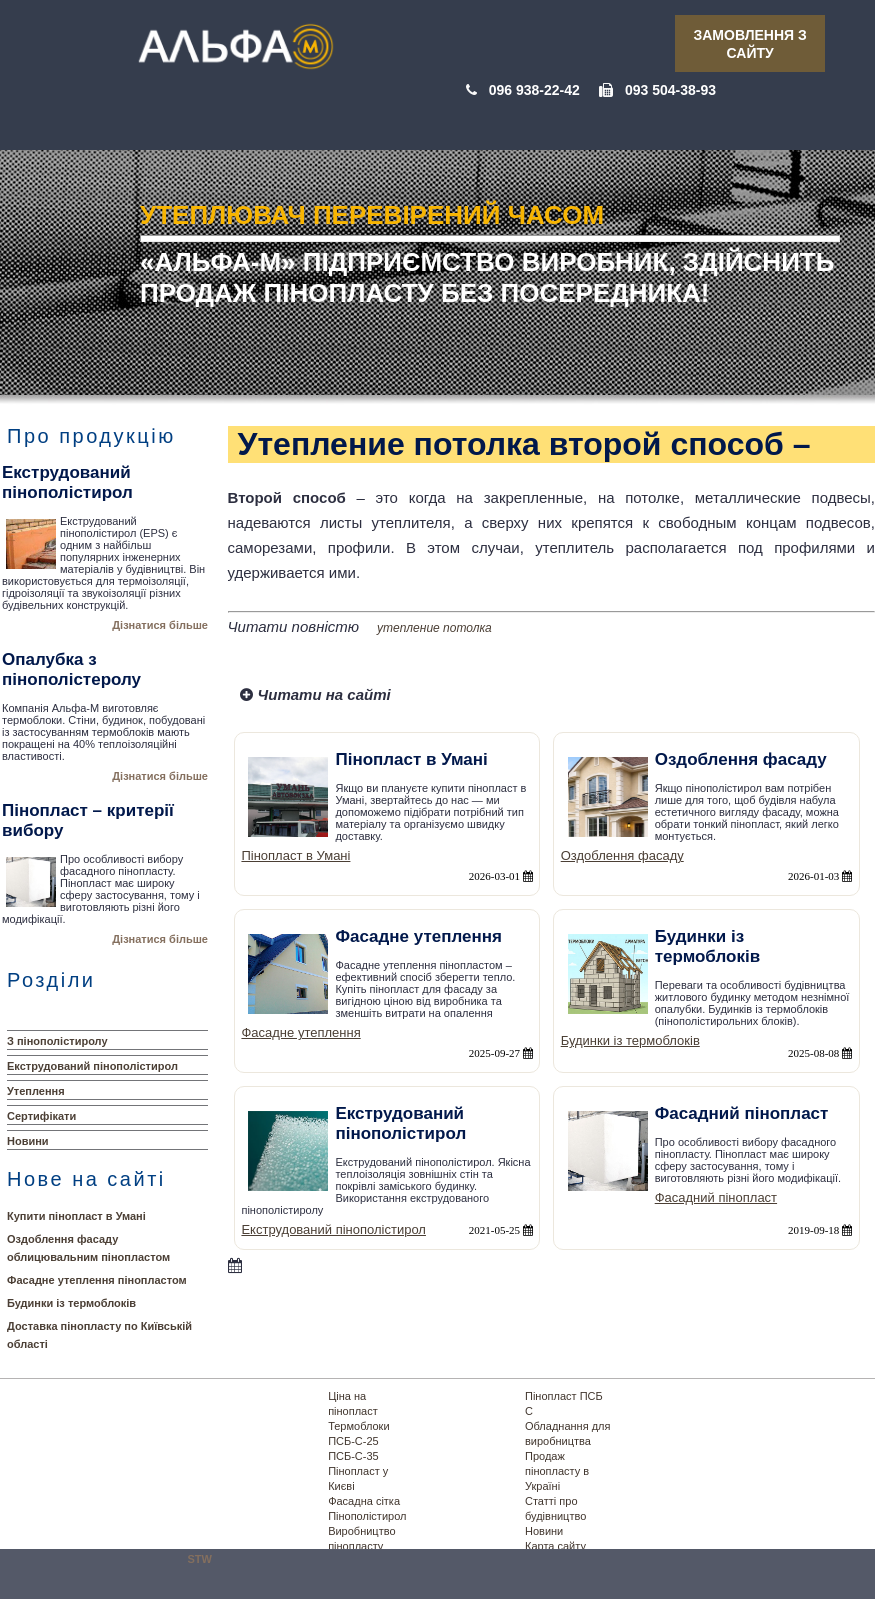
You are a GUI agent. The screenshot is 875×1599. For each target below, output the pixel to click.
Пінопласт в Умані (295, 855)
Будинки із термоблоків (71, 1303)
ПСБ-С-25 (353, 1441)
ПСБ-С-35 (353, 1456)
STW (200, 1559)
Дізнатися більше (160, 625)
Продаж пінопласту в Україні (557, 1471)
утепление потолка (434, 628)
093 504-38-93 (670, 90)
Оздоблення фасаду (622, 855)
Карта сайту (555, 1546)
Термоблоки (358, 1426)
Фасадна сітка (364, 1501)
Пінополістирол (367, 1516)
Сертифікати (41, 1116)
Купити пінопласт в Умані (76, 1216)
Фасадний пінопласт (716, 1197)
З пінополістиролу (57, 1041)
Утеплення (36, 1091)
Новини (28, 1141)
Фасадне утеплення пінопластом (97, 1280)
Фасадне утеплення (300, 1032)
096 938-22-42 (534, 90)
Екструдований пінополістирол (92, 1066)
